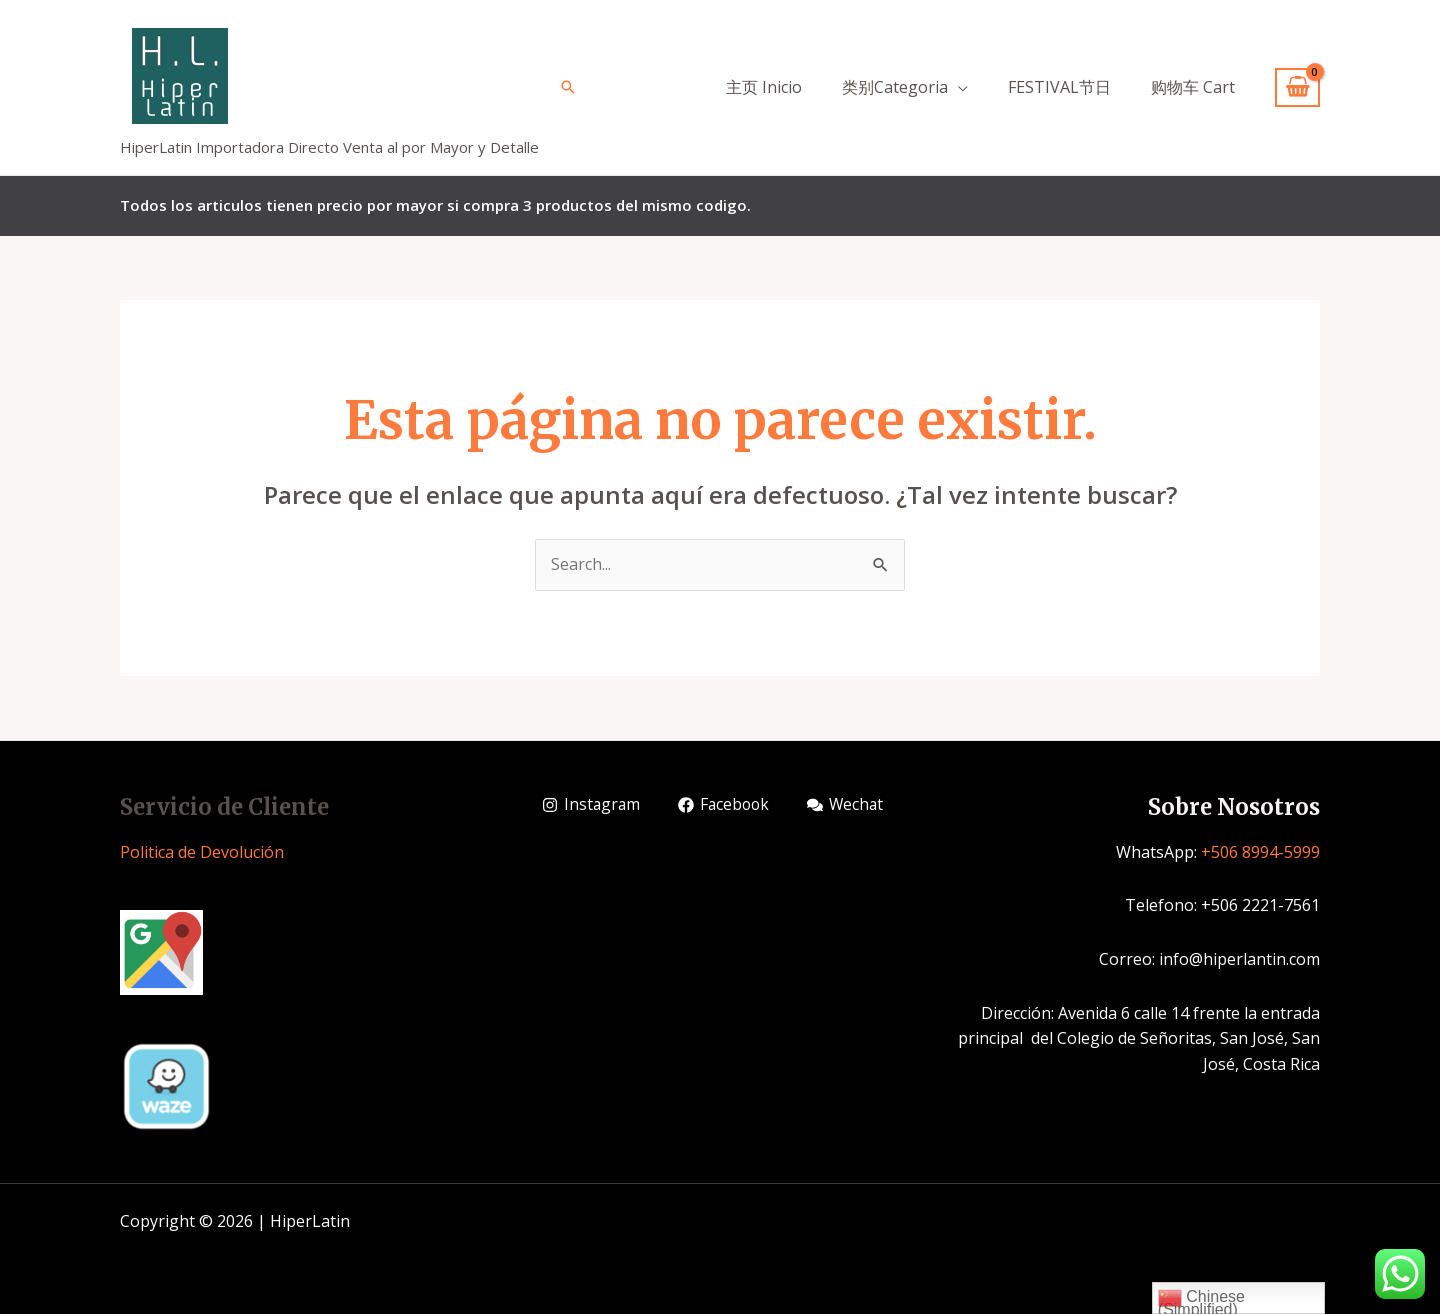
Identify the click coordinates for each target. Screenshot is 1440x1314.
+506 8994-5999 (1260, 852)
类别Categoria (895, 87)
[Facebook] (727, 805)
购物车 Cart (1193, 87)
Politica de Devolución (202, 852)
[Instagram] (592, 805)
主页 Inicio (764, 87)
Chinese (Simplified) (1201, 1300)
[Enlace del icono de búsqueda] (568, 87)
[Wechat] (850, 805)
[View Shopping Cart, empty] (1297, 87)
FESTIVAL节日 (1059, 87)
